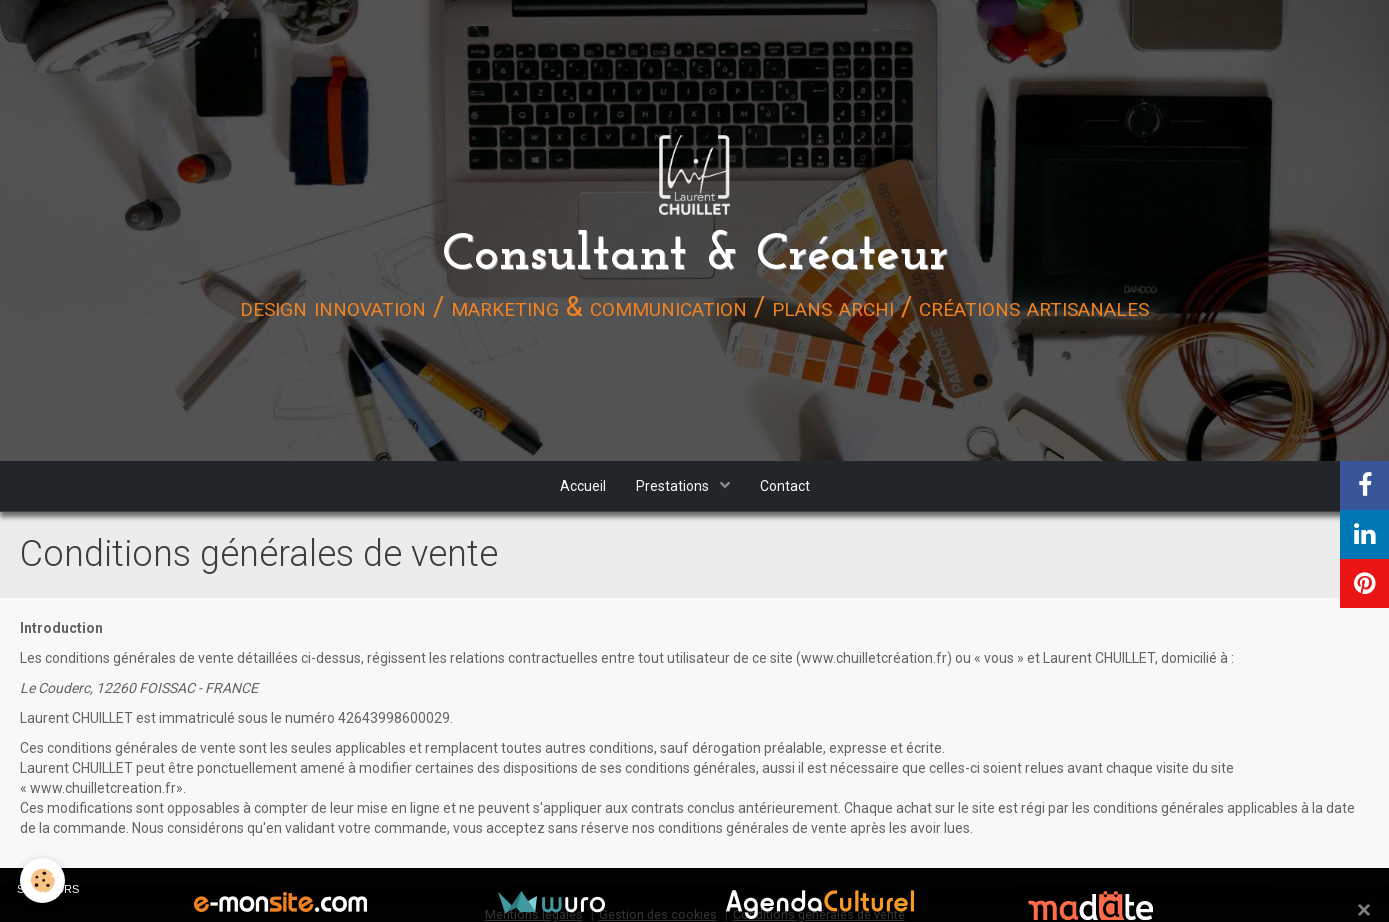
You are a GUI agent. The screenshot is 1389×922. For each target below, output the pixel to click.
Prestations (674, 486)
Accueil (583, 486)
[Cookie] (42, 880)
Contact (785, 486)
